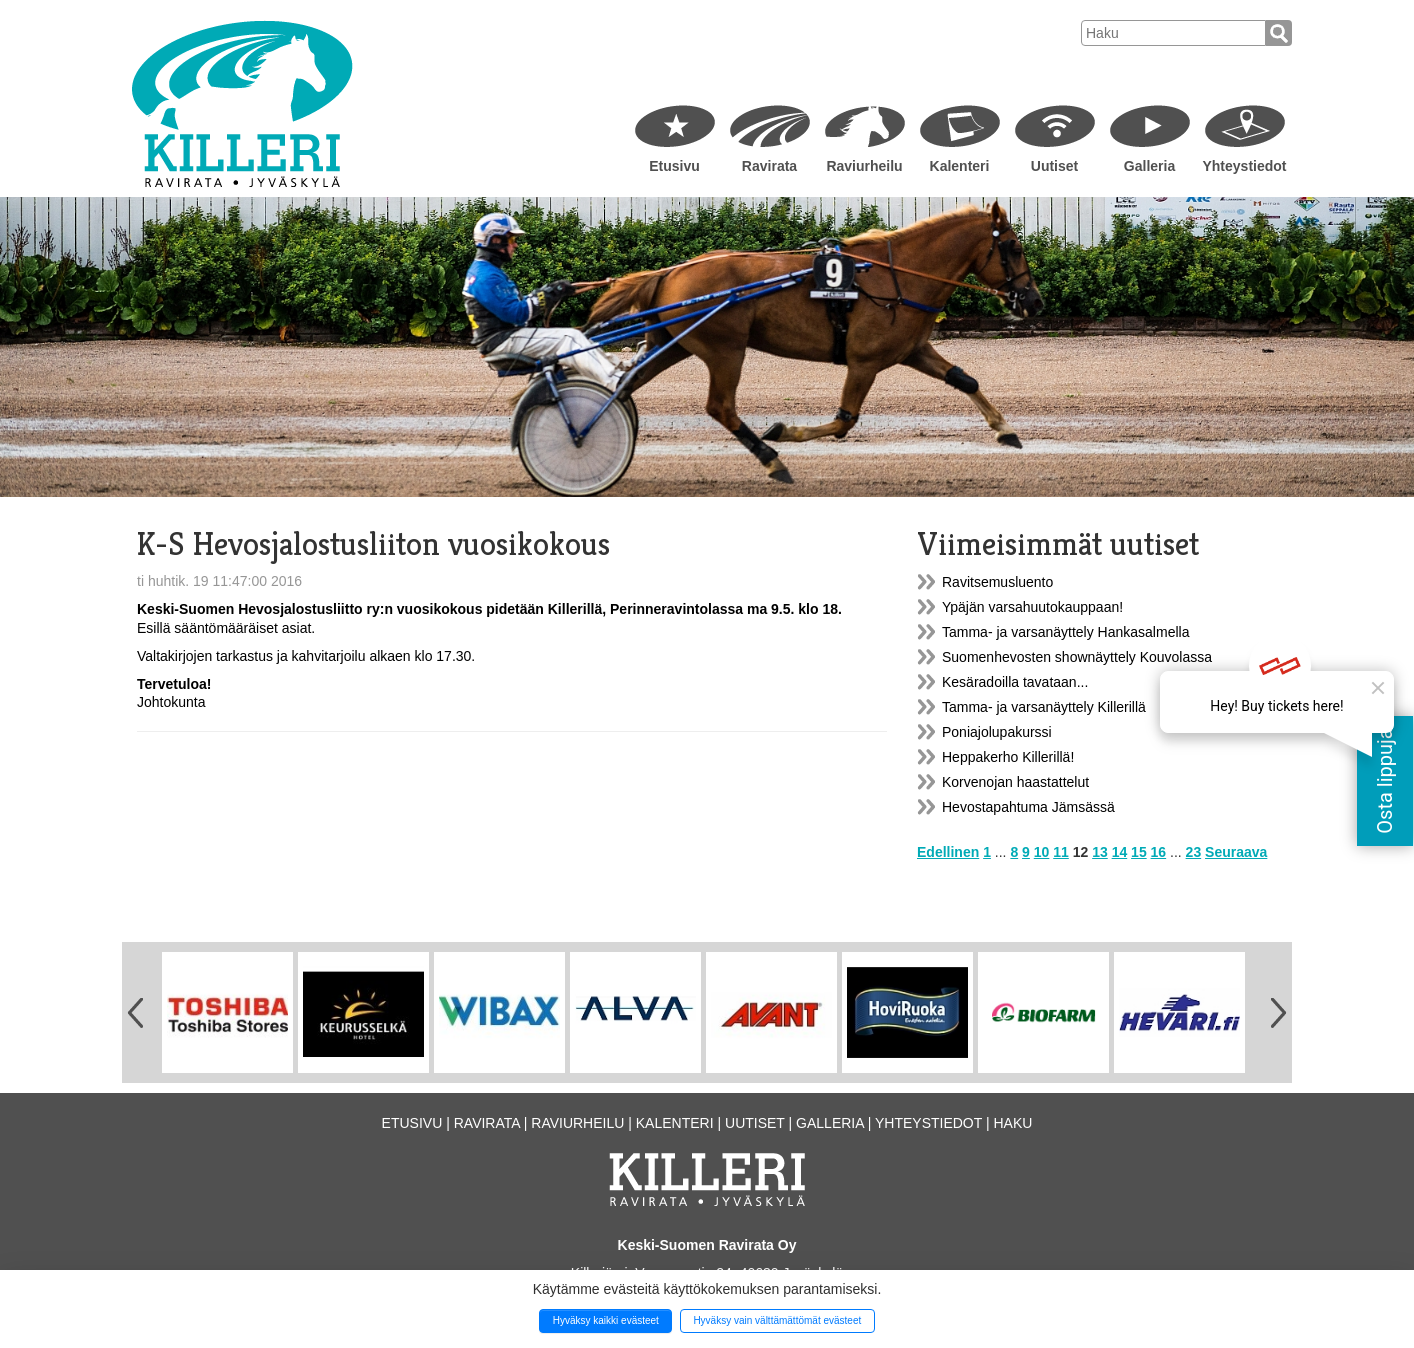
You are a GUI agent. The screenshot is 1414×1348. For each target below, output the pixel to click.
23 (1194, 852)
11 (1061, 852)
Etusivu (674, 166)
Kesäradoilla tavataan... (1015, 682)
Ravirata (769, 166)
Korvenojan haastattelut (1015, 782)
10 (1042, 852)
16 (1159, 852)
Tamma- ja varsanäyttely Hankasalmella (1065, 632)
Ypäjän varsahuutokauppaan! (1032, 607)
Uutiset (1054, 166)
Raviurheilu (864, 166)
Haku (1012, 1123)
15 (1139, 852)
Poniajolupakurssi (997, 732)
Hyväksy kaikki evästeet (606, 1320)
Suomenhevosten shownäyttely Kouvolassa (1077, 657)
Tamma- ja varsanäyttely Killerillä (1044, 707)
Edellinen (948, 852)
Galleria (1149, 166)
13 (1100, 852)
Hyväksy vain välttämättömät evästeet (777, 1320)
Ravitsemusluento (997, 582)
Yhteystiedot (1244, 166)
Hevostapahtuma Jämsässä (1028, 807)
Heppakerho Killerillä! (1008, 757)
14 (1120, 852)
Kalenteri (960, 166)
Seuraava (1236, 852)
